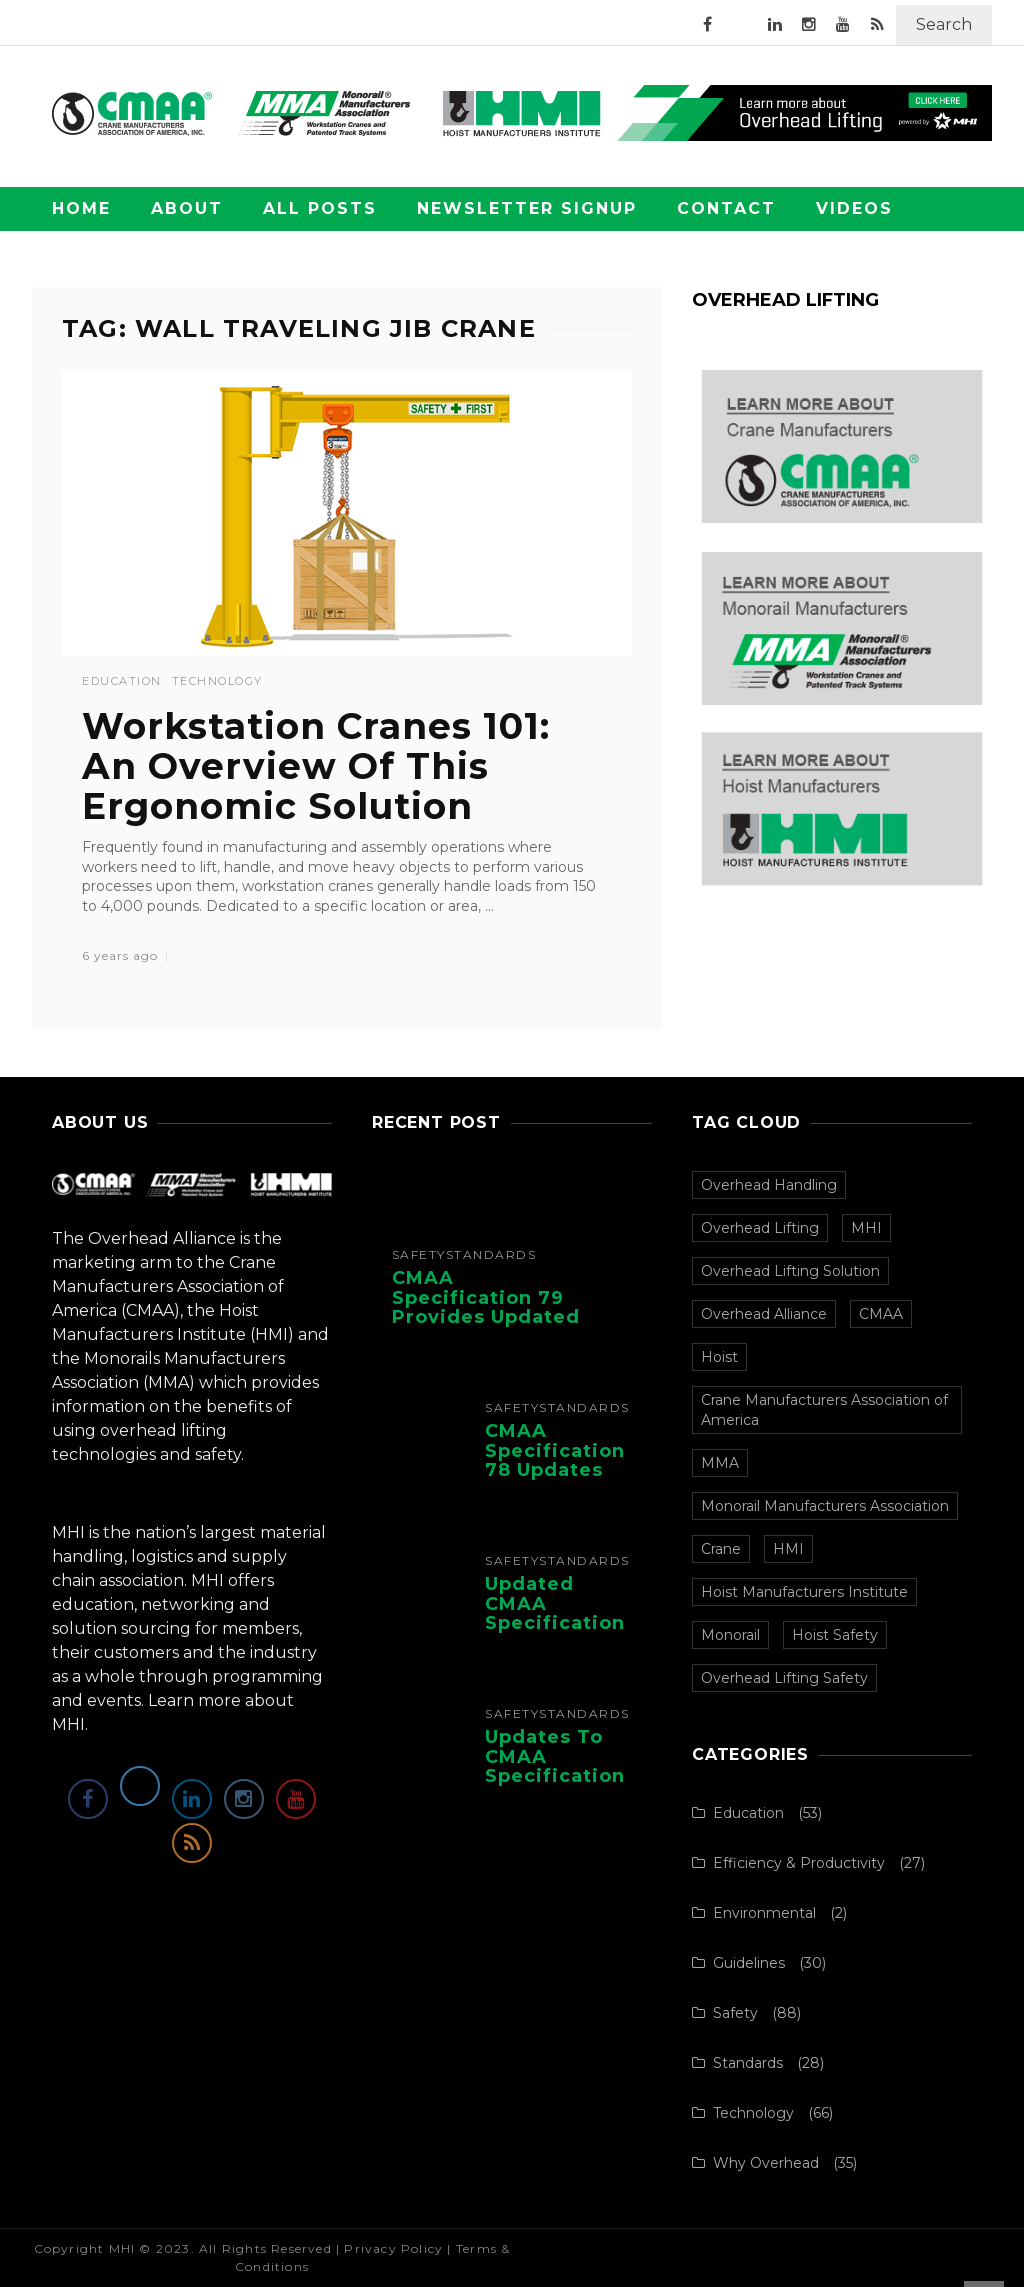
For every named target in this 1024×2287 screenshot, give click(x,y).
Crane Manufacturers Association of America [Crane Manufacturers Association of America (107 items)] (824, 1410)
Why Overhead (766, 2163)
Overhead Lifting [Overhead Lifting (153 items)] (760, 1228)
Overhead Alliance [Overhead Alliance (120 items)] (764, 1314)
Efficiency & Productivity (799, 1863)
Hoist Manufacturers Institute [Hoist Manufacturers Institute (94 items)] (804, 1592)
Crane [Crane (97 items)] (721, 1549)
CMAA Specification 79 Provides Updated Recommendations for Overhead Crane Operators (490, 1327)
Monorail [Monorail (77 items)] (730, 1635)
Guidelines (749, 1963)
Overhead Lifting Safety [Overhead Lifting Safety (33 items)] (784, 1678)
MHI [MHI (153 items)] (866, 1228)
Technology (217, 681)
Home (81, 208)
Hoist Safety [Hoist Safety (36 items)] (835, 1635)
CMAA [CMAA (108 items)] (881, 1314)
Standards (491, 1255)
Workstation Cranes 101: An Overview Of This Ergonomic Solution (316, 765)
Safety (419, 1255)
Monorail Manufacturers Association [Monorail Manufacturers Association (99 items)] (825, 1506)
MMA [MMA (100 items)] (720, 1463)
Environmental (764, 1913)
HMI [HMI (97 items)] (788, 1549)
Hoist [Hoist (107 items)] (719, 1357)
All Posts (320, 208)
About (187, 208)
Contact (726, 208)
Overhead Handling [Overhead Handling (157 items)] (769, 1185)
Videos (854, 208)
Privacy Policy (393, 2248)
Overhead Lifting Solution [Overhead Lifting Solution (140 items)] (790, 1271)
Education (122, 681)
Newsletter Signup (527, 208)
